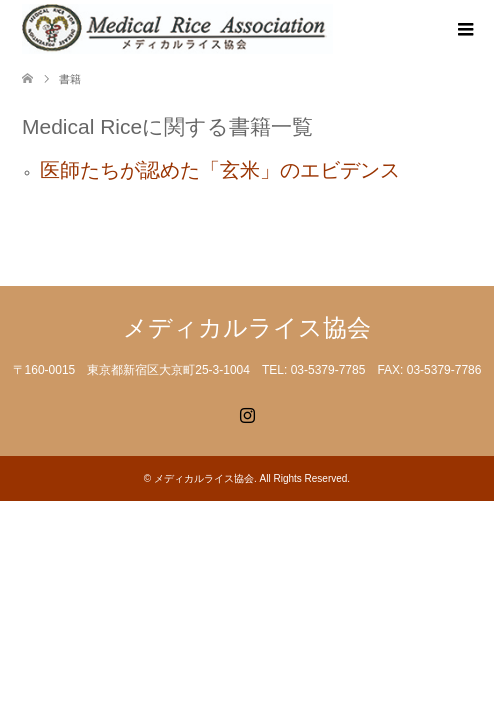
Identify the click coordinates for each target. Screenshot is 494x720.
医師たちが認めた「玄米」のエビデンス (220, 170)
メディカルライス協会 (247, 327)
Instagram (247, 413)
